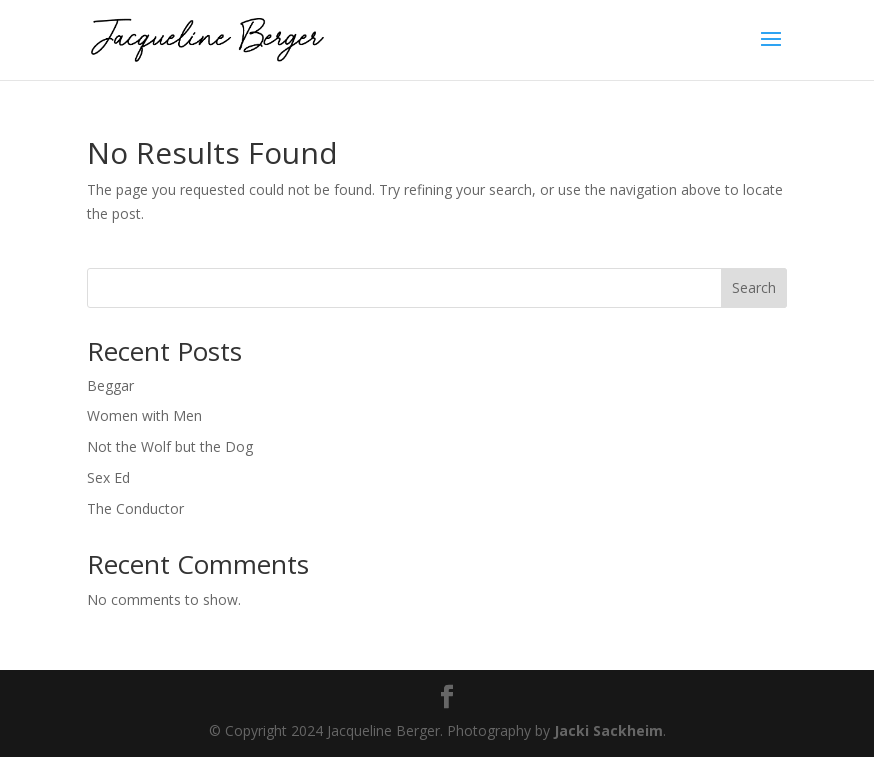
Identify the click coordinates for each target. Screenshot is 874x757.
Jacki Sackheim (608, 730)
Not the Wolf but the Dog (170, 446)
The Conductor (135, 508)
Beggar (110, 385)
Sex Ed (108, 477)
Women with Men (144, 415)
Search (754, 287)
